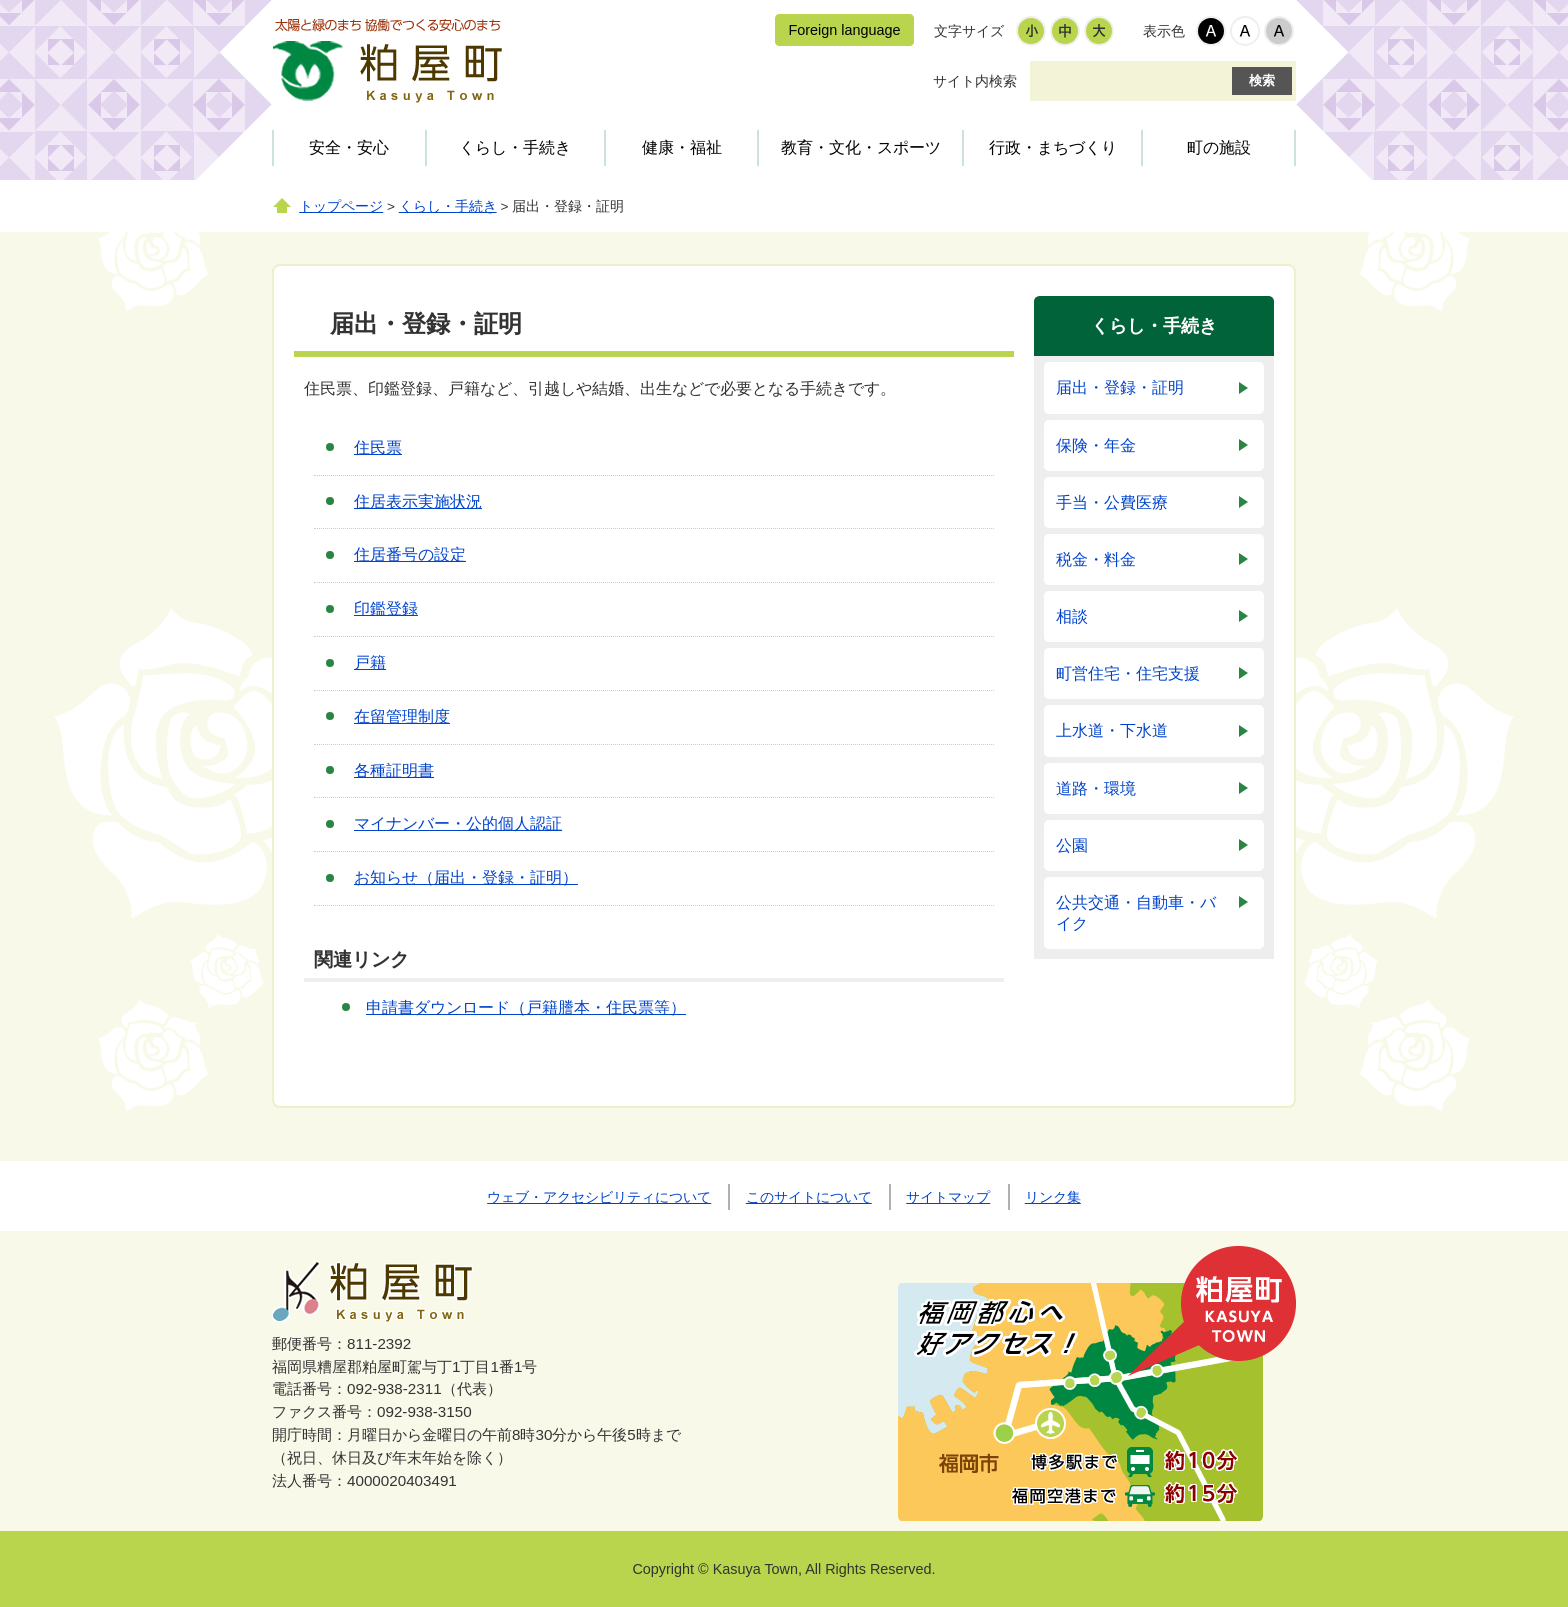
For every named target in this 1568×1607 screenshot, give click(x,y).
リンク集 (1053, 1197)
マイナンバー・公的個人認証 (458, 823)
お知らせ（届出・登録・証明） (466, 877)
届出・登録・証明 (1120, 387)
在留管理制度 (402, 716)
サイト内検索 (975, 81)
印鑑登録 (386, 608)
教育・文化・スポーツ (861, 147)
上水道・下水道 (1112, 730)
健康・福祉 (682, 147)
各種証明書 (394, 770)
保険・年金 (1096, 445)
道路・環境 (1096, 788)
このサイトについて (809, 1197)
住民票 (378, 447)
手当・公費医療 (1112, 502)
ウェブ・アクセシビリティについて (599, 1197)
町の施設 (1219, 147)
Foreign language (844, 30)
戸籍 (370, 662)
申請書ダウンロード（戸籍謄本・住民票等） (526, 1007)
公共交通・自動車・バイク (1136, 913)
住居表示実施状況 (418, 501)
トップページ (341, 206)
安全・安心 (349, 147)
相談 (1072, 616)
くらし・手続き (515, 147)
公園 (1072, 845)
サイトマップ (948, 1197)
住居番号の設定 (410, 554)
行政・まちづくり (1053, 147)
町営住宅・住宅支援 (1128, 673)
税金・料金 (1096, 559)
